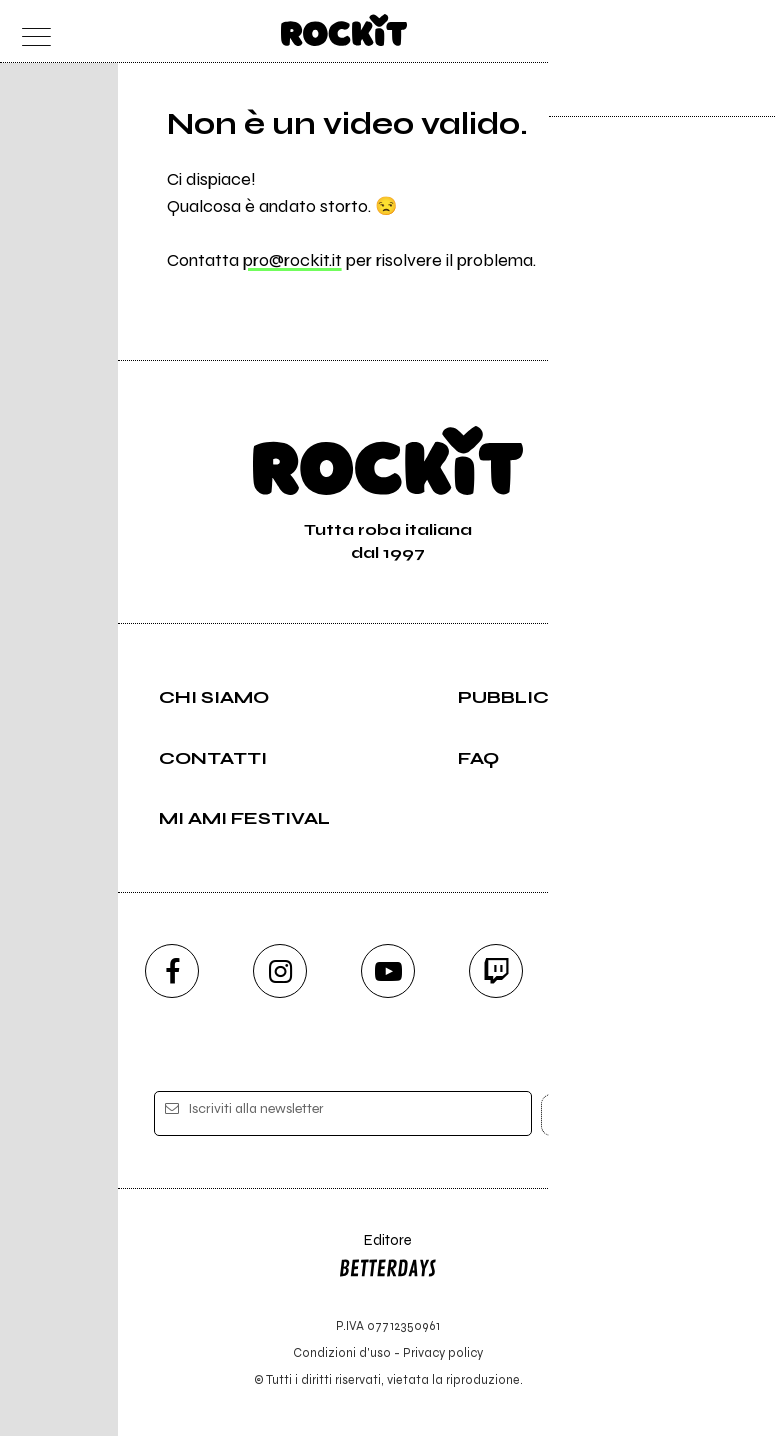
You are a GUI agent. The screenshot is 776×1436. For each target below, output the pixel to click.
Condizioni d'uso (342, 1352)
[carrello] (666, 31)
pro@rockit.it (292, 260)
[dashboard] (745, 31)
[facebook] (172, 971)
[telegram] (604, 971)
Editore (388, 1259)
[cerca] (705, 31)
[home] (344, 30)
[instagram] (280, 971)
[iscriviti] (581, 1114)
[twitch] (496, 971)
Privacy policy (443, 1352)
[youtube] (388, 971)
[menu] (31, 31)
